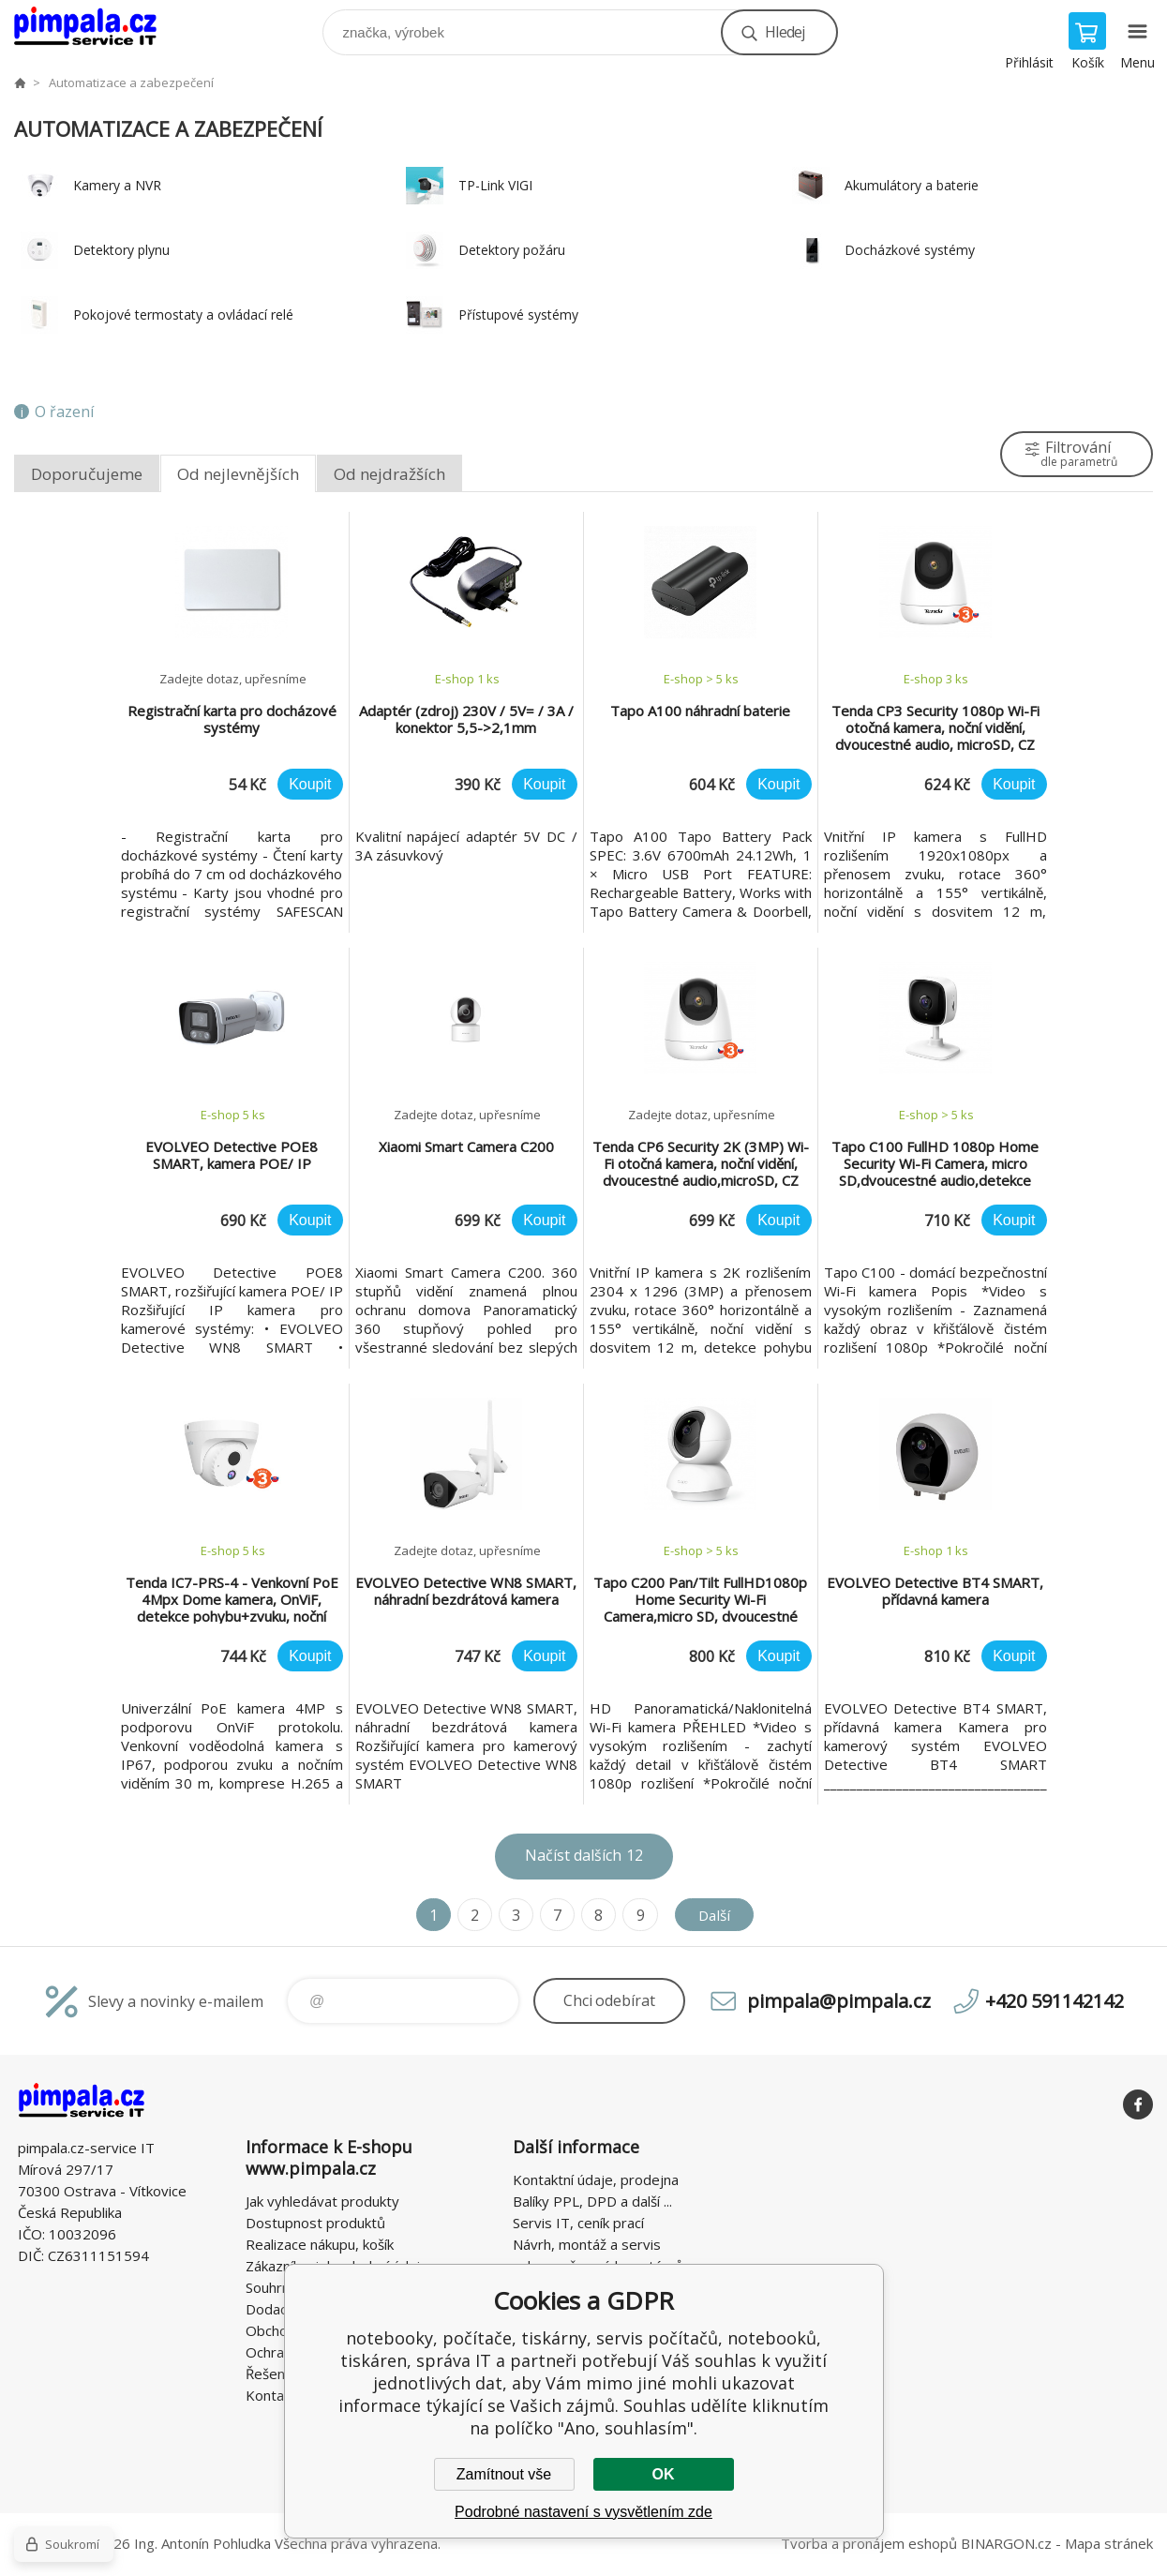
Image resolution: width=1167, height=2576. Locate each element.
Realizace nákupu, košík (320, 2244)
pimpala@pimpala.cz (839, 2001)
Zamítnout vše (503, 2474)
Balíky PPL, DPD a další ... (592, 2201)
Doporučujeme (86, 474)
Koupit (310, 784)
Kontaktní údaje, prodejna (596, 2179)
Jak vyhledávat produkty (322, 2201)
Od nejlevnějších (238, 474)
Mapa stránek (1109, 2543)
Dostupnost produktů (315, 2222)
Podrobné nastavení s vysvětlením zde (583, 2512)
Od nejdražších (389, 474)
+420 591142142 (1054, 2001)
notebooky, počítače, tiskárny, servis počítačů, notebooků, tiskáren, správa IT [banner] (97, 27)
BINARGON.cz (1006, 2543)
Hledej (784, 32)
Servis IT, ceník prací (578, 2222)
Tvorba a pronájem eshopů (869, 2543)
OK (663, 2474)
